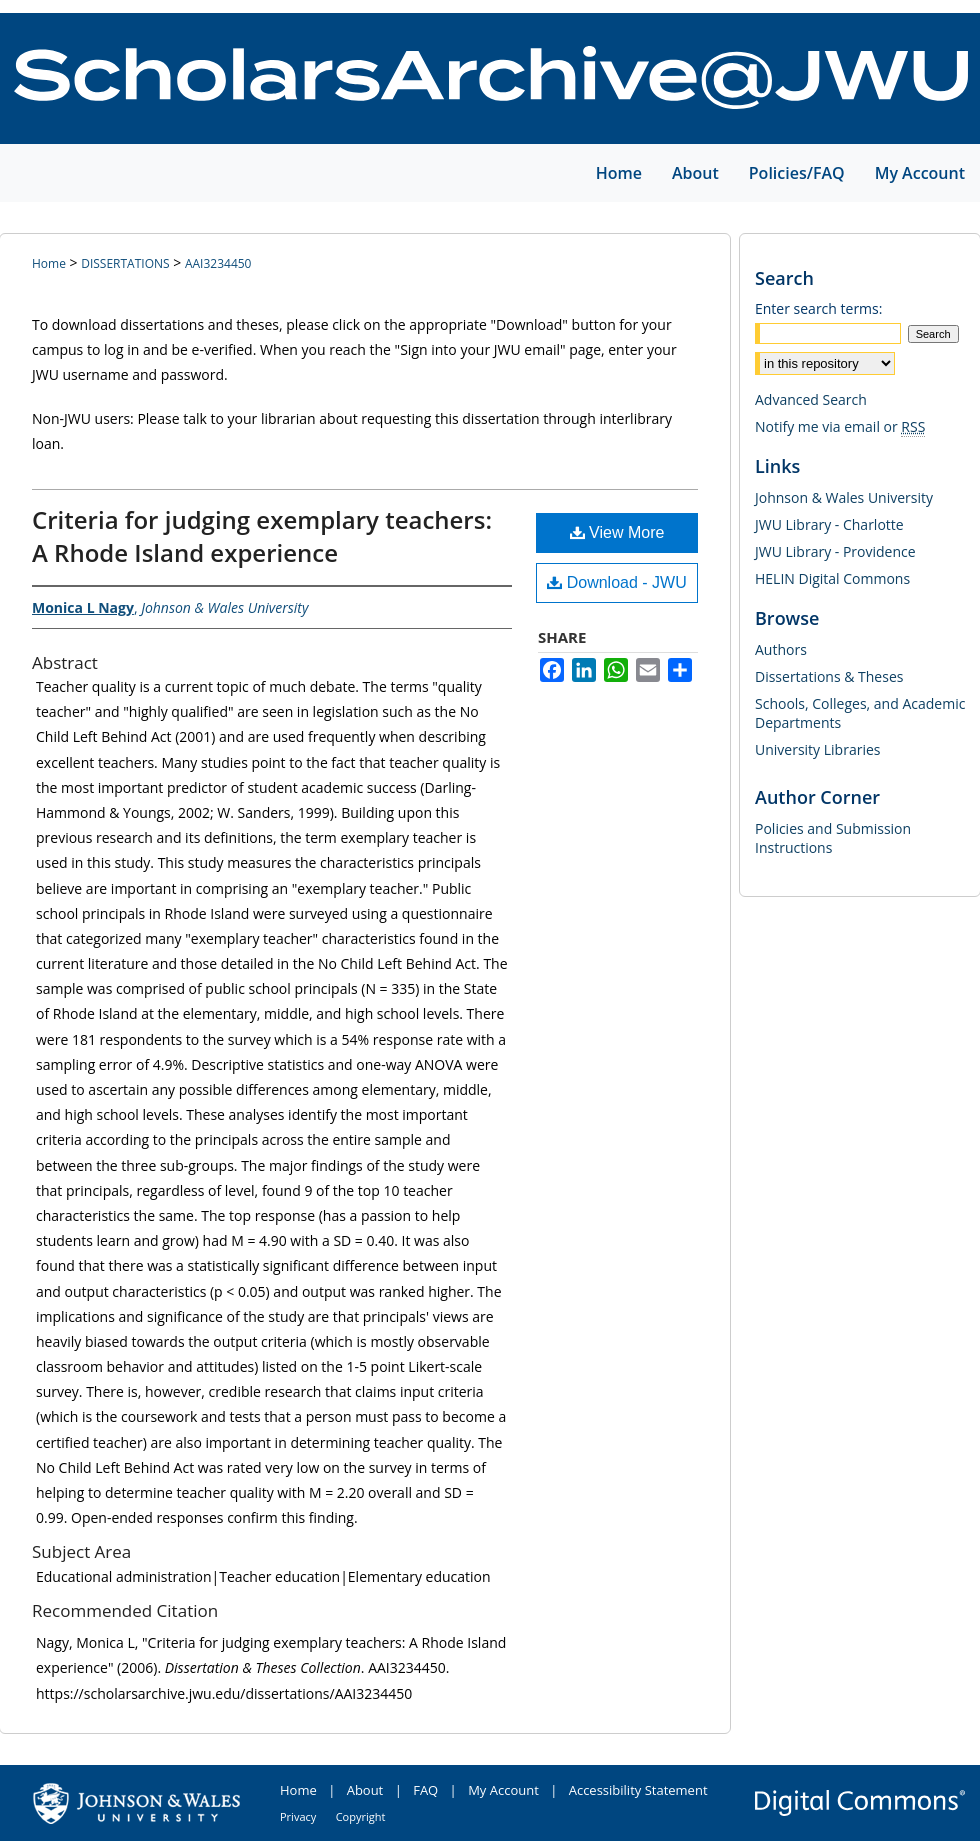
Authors (781, 649)
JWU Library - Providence (835, 551)
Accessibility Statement (638, 1790)
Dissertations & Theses (829, 676)
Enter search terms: (818, 308)
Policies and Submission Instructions (833, 838)
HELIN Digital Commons (832, 578)
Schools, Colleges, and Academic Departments (860, 713)
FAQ (425, 1790)
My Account (503, 1790)
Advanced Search (811, 399)
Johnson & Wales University (844, 497)
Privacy (298, 1816)
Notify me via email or (840, 426)
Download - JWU (616, 582)
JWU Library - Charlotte (829, 524)
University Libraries (817, 749)
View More (617, 532)
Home (49, 263)
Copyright (361, 1816)
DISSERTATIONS (125, 263)
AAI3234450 (218, 263)
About (365, 1790)
